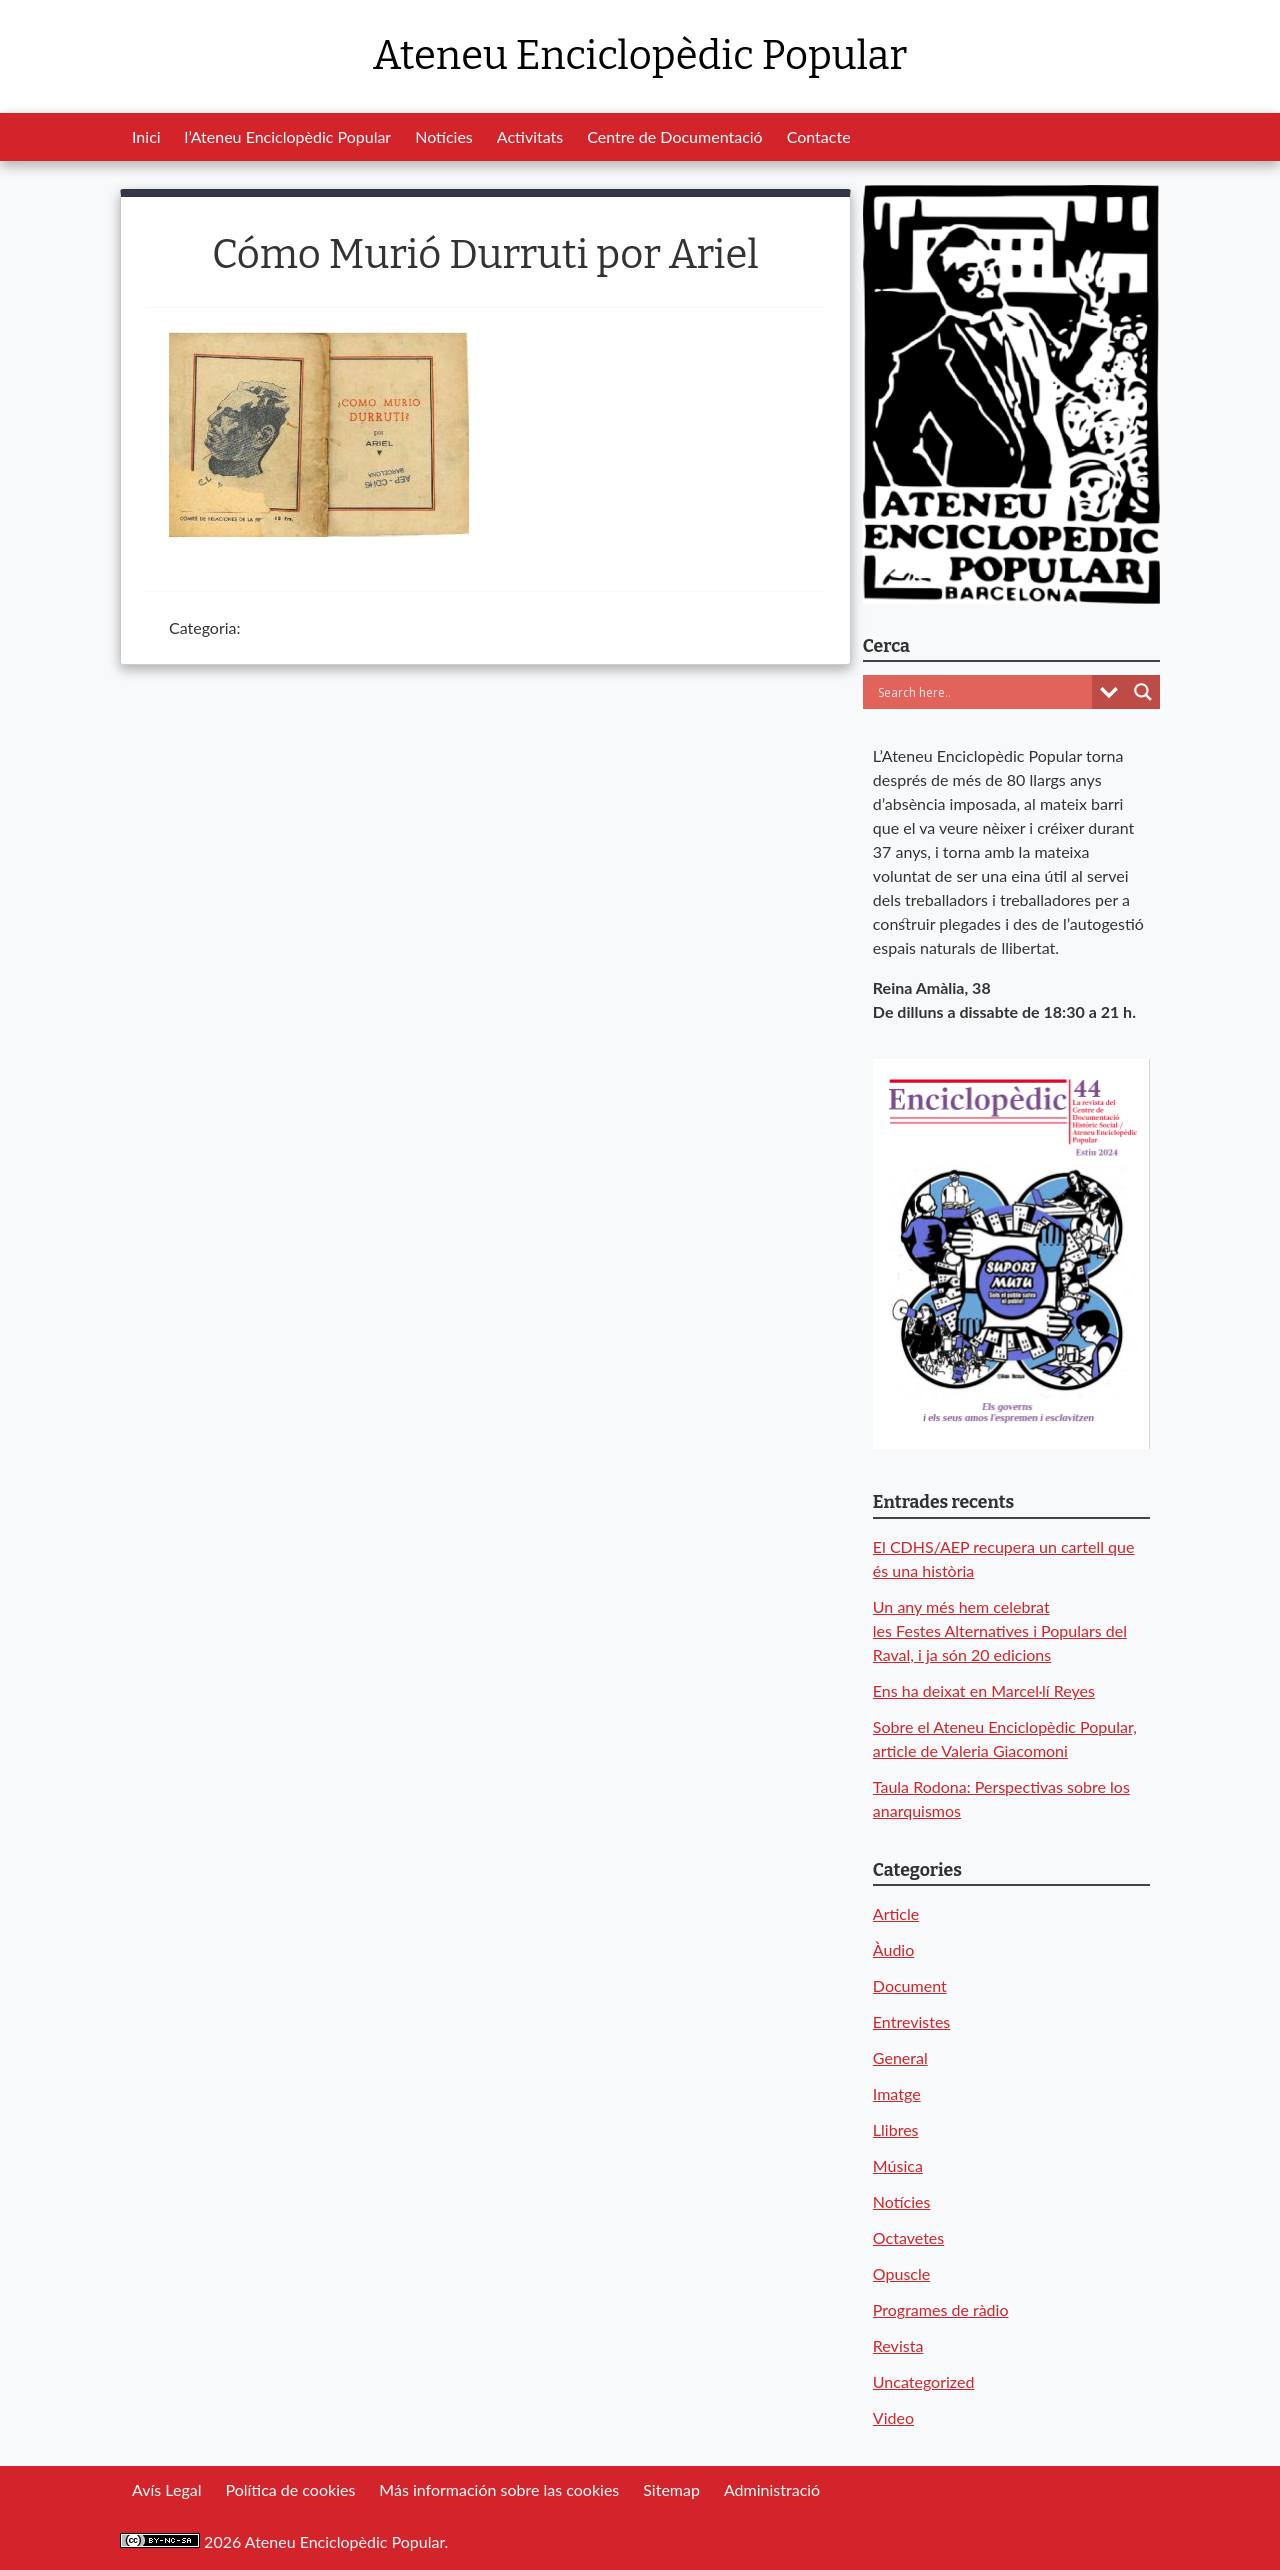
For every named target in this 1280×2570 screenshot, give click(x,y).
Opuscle (901, 2273)
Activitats (530, 136)
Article (896, 1913)
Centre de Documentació (674, 136)
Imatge (897, 2093)
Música (898, 2165)
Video (893, 2417)
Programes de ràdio (941, 2309)
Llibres (896, 2129)
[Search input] (982, 692)
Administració (772, 2489)
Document (910, 1985)
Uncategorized (924, 2381)
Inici (146, 136)
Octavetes (908, 2237)
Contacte (819, 136)
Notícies (444, 136)
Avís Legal (166, 2489)
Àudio (893, 1949)
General (900, 2057)
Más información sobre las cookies (499, 2489)
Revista (898, 2345)
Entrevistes (911, 2021)
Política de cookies (290, 2489)
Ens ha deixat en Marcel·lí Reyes (984, 1690)
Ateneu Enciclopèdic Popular (640, 56)
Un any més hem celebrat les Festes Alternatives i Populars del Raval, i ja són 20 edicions (1000, 1630)
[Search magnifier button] (1143, 692)
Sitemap (671, 2489)
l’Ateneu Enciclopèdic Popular (288, 136)
